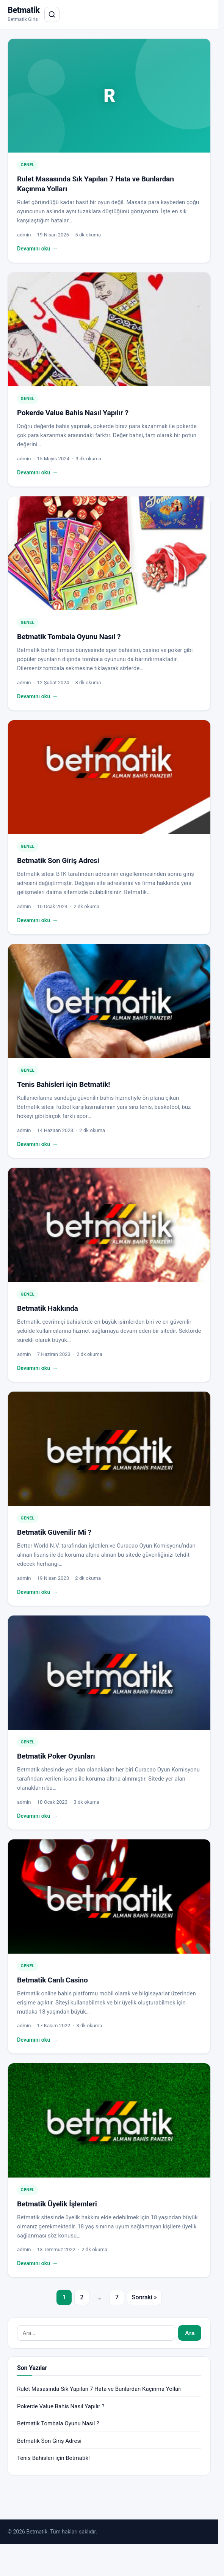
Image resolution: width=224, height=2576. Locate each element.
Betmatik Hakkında (47, 1308)
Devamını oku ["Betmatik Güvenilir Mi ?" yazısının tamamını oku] (37, 1592)
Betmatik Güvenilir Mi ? (54, 1532)
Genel (27, 164)
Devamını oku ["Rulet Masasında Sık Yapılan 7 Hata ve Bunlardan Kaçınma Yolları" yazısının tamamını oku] (37, 249)
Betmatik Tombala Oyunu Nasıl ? (69, 636)
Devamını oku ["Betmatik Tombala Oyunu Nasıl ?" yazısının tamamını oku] (37, 696)
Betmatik (24, 10)
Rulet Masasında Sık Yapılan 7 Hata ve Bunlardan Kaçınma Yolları (99, 2388)
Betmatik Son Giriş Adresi (58, 860)
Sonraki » (144, 2297)
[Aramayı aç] (52, 14)
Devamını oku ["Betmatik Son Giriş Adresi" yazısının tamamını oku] (37, 920)
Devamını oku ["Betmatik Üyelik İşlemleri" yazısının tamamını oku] (37, 2263)
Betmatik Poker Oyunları (56, 1756)
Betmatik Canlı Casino (52, 1980)
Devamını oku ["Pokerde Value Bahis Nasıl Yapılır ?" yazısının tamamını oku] (37, 472)
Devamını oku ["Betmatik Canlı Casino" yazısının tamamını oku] (37, 2040)
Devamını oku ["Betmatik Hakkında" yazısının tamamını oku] (37, 1368)
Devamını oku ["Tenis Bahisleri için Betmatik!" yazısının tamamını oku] (37, 1144)
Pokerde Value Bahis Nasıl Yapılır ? (72, 412)
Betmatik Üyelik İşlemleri (57, 2204)
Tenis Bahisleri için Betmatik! (63, 1084)
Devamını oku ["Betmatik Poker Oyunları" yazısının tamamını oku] (37, 1816)
